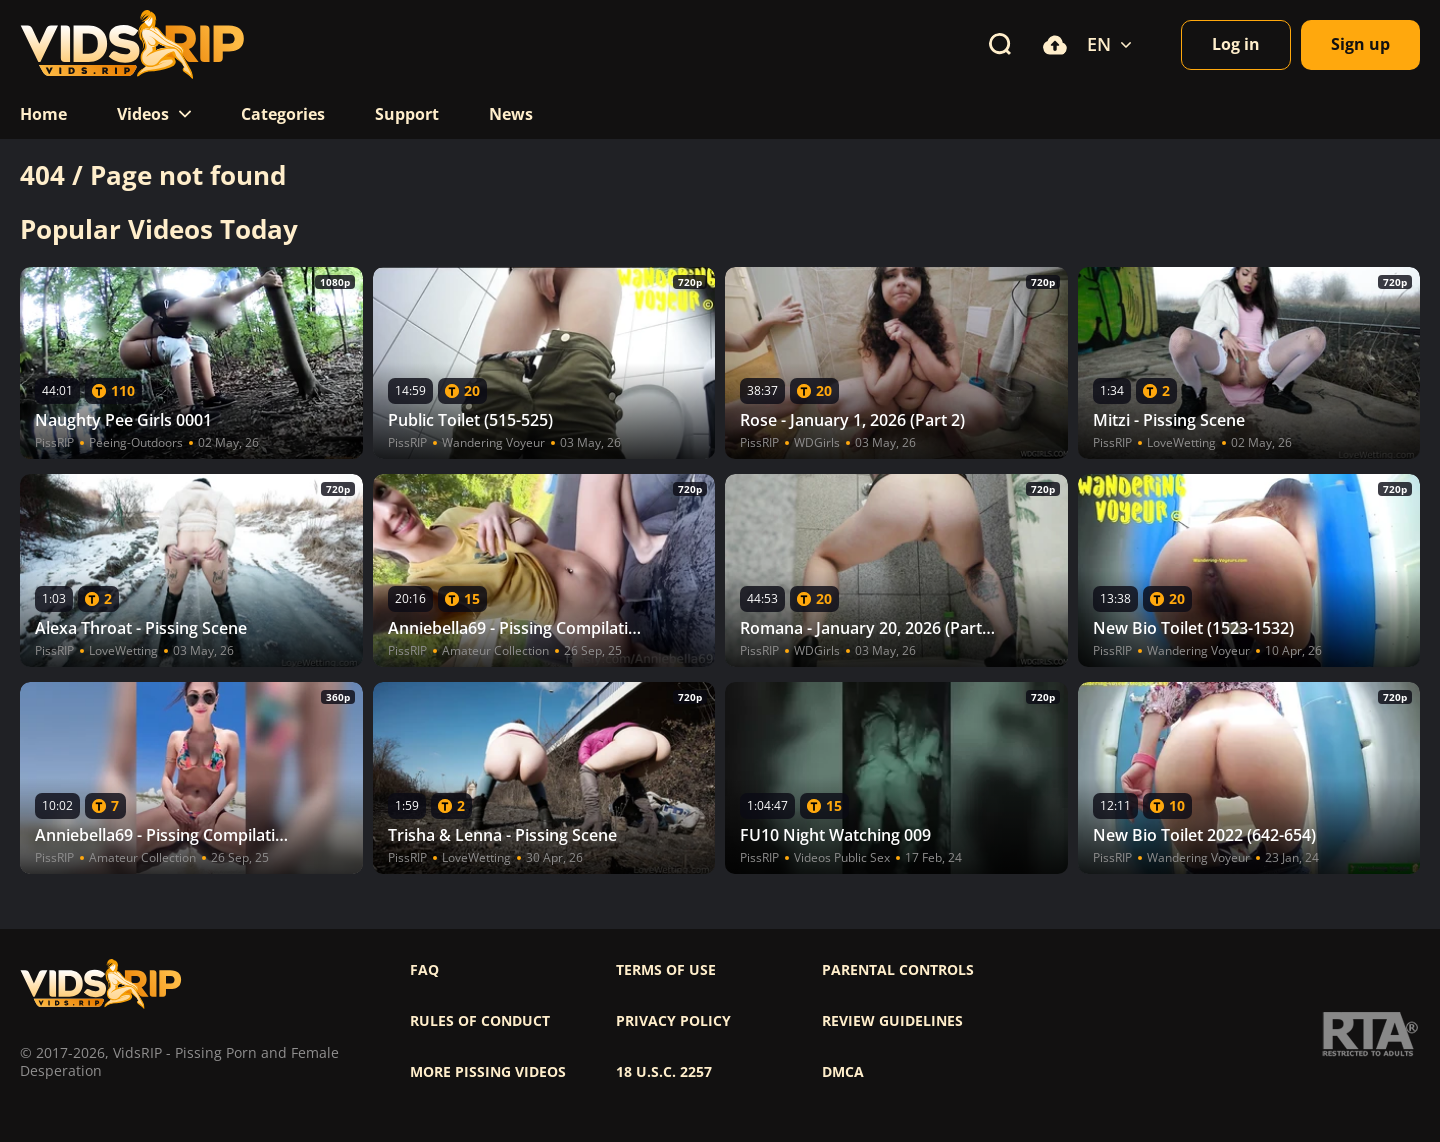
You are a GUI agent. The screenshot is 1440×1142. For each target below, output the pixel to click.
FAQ (424, 970)
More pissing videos (488, 1072)
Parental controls (898, 970)
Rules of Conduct (480, 1021)
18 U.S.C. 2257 (664, 1072)
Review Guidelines (892, 1021)
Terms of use (666, 970)
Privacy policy (673, 1021)
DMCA (843, 1072)
